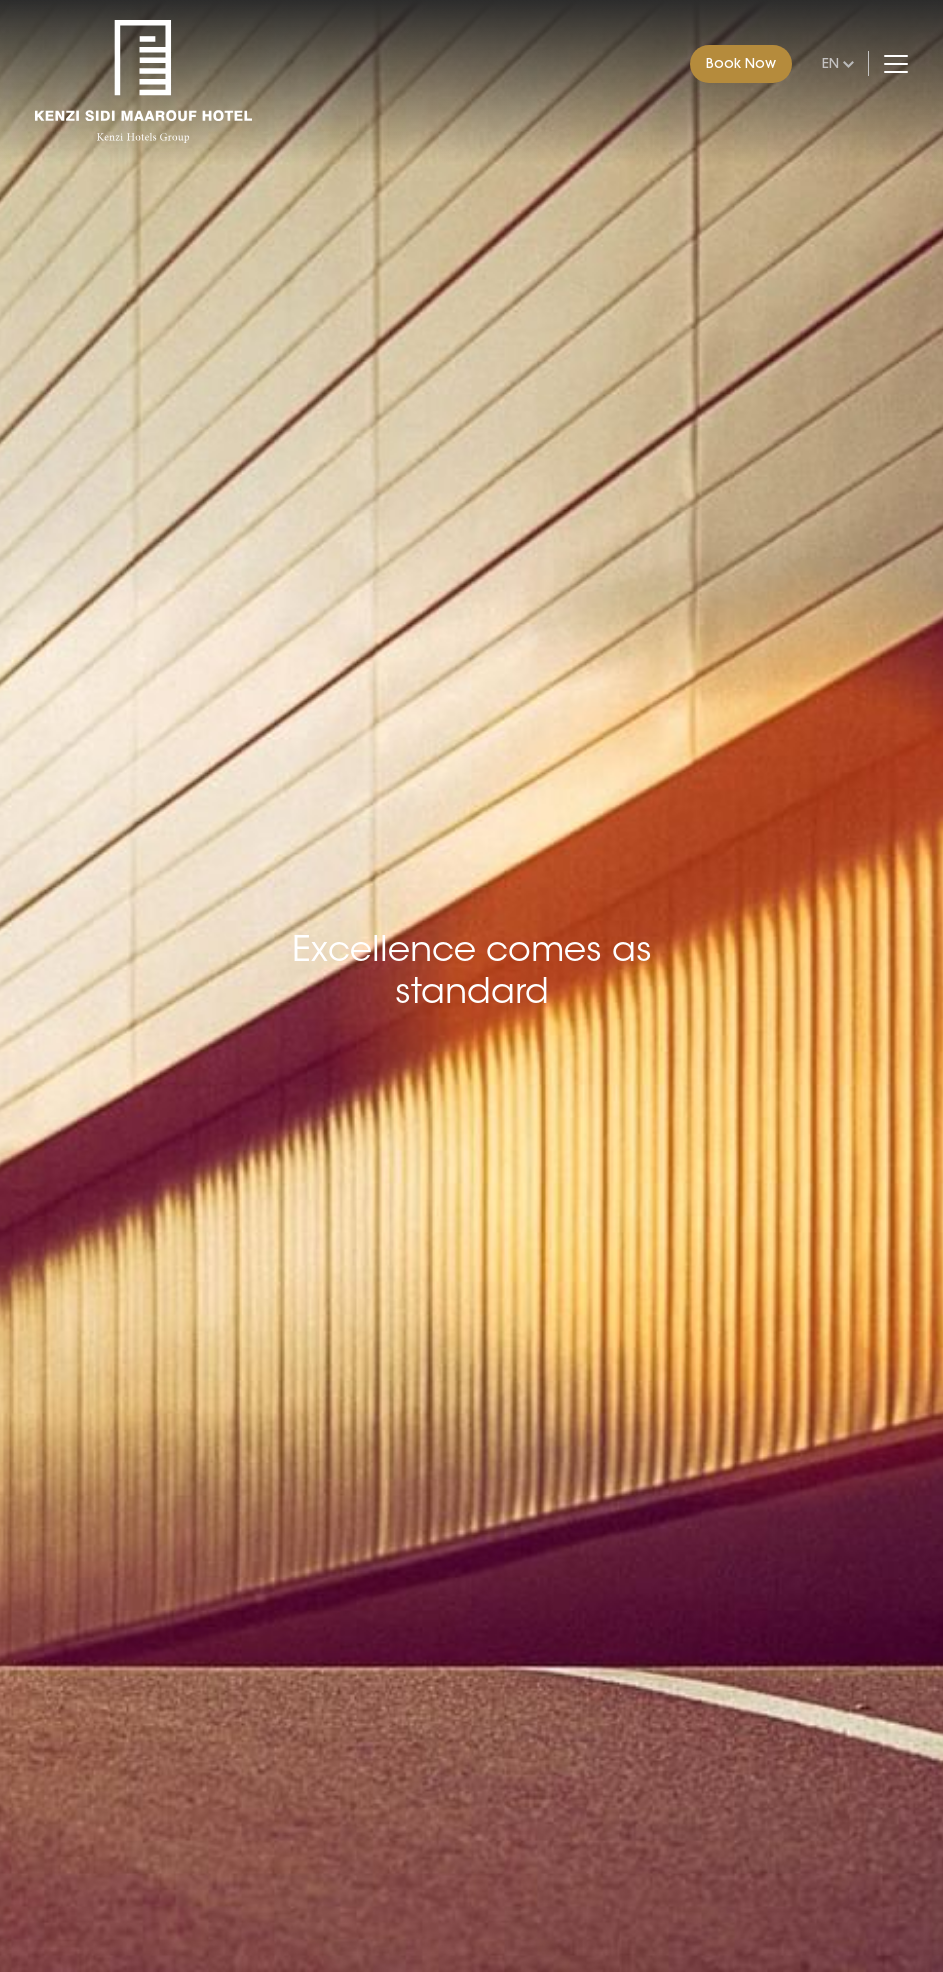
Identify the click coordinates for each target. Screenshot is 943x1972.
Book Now (741, 63)
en (830, 63)
